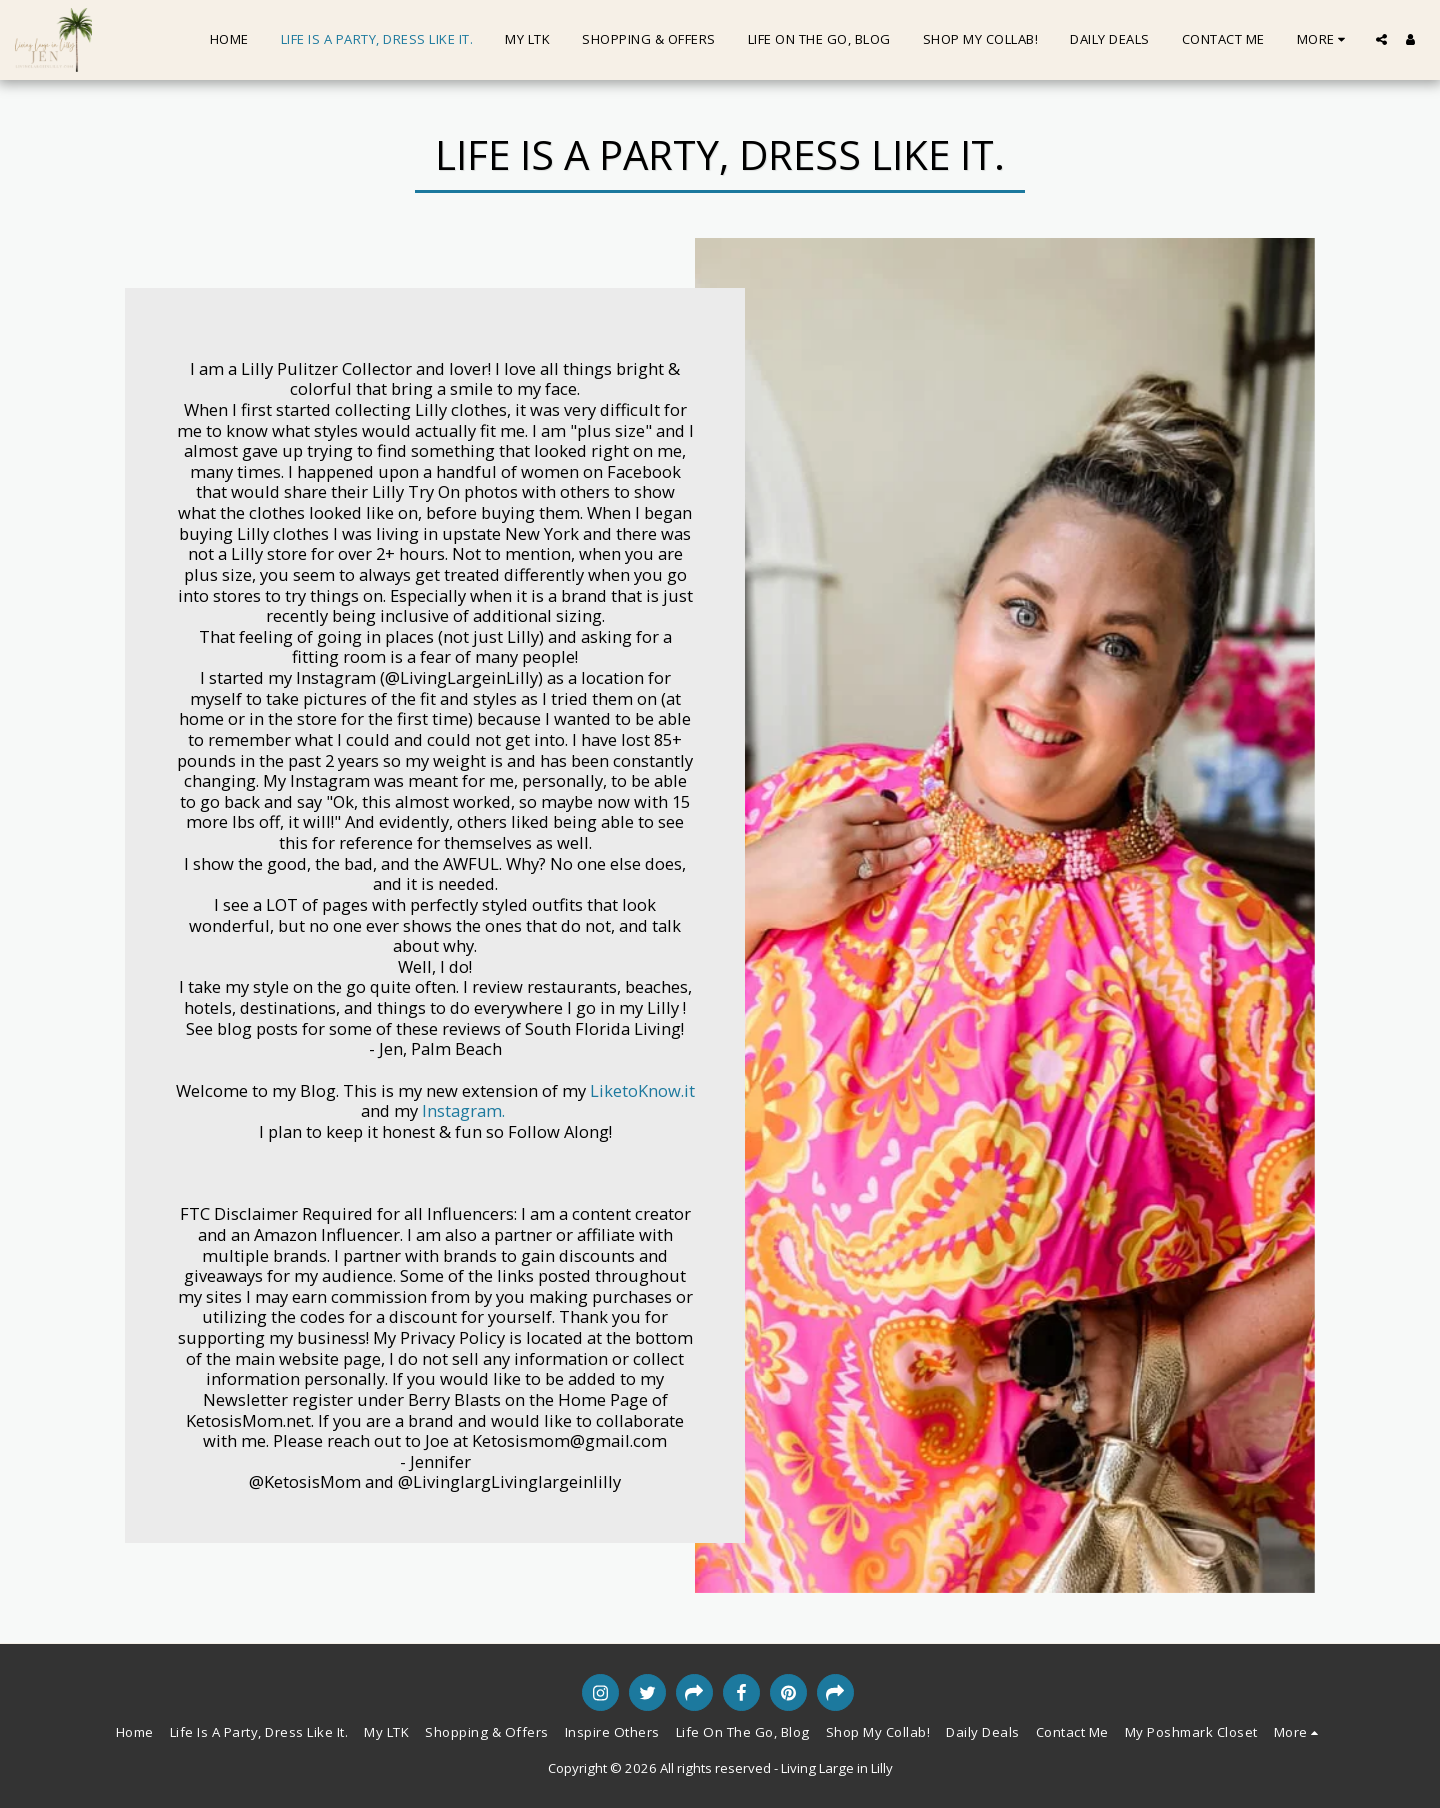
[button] (1381, 39)
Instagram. (461, 1110)
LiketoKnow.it (642, 1090)
